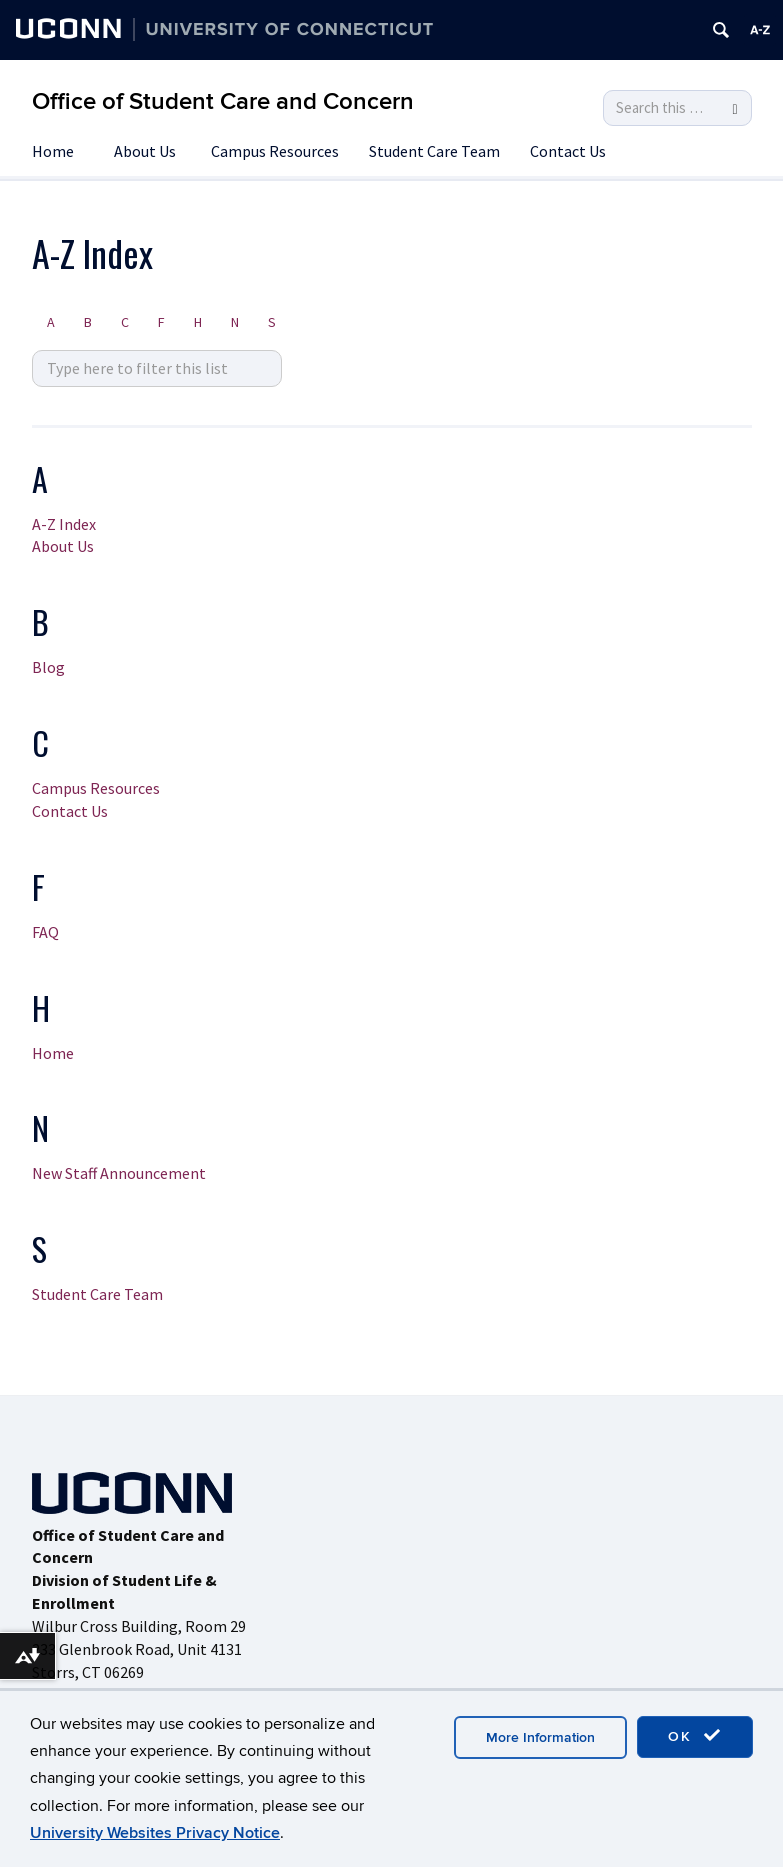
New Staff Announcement (119, 1173)
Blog (48, 667)
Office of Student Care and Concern (223, 101)
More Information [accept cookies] (540, 1737)
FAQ (45, 932)
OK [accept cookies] (695, 1736)
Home (53, 151)
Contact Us (568, 151)
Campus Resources (275, 151)
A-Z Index (64, 524)
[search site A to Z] (157, 368)
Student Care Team (434, 151)
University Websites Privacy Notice (155, 1833)
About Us (145, 151)
